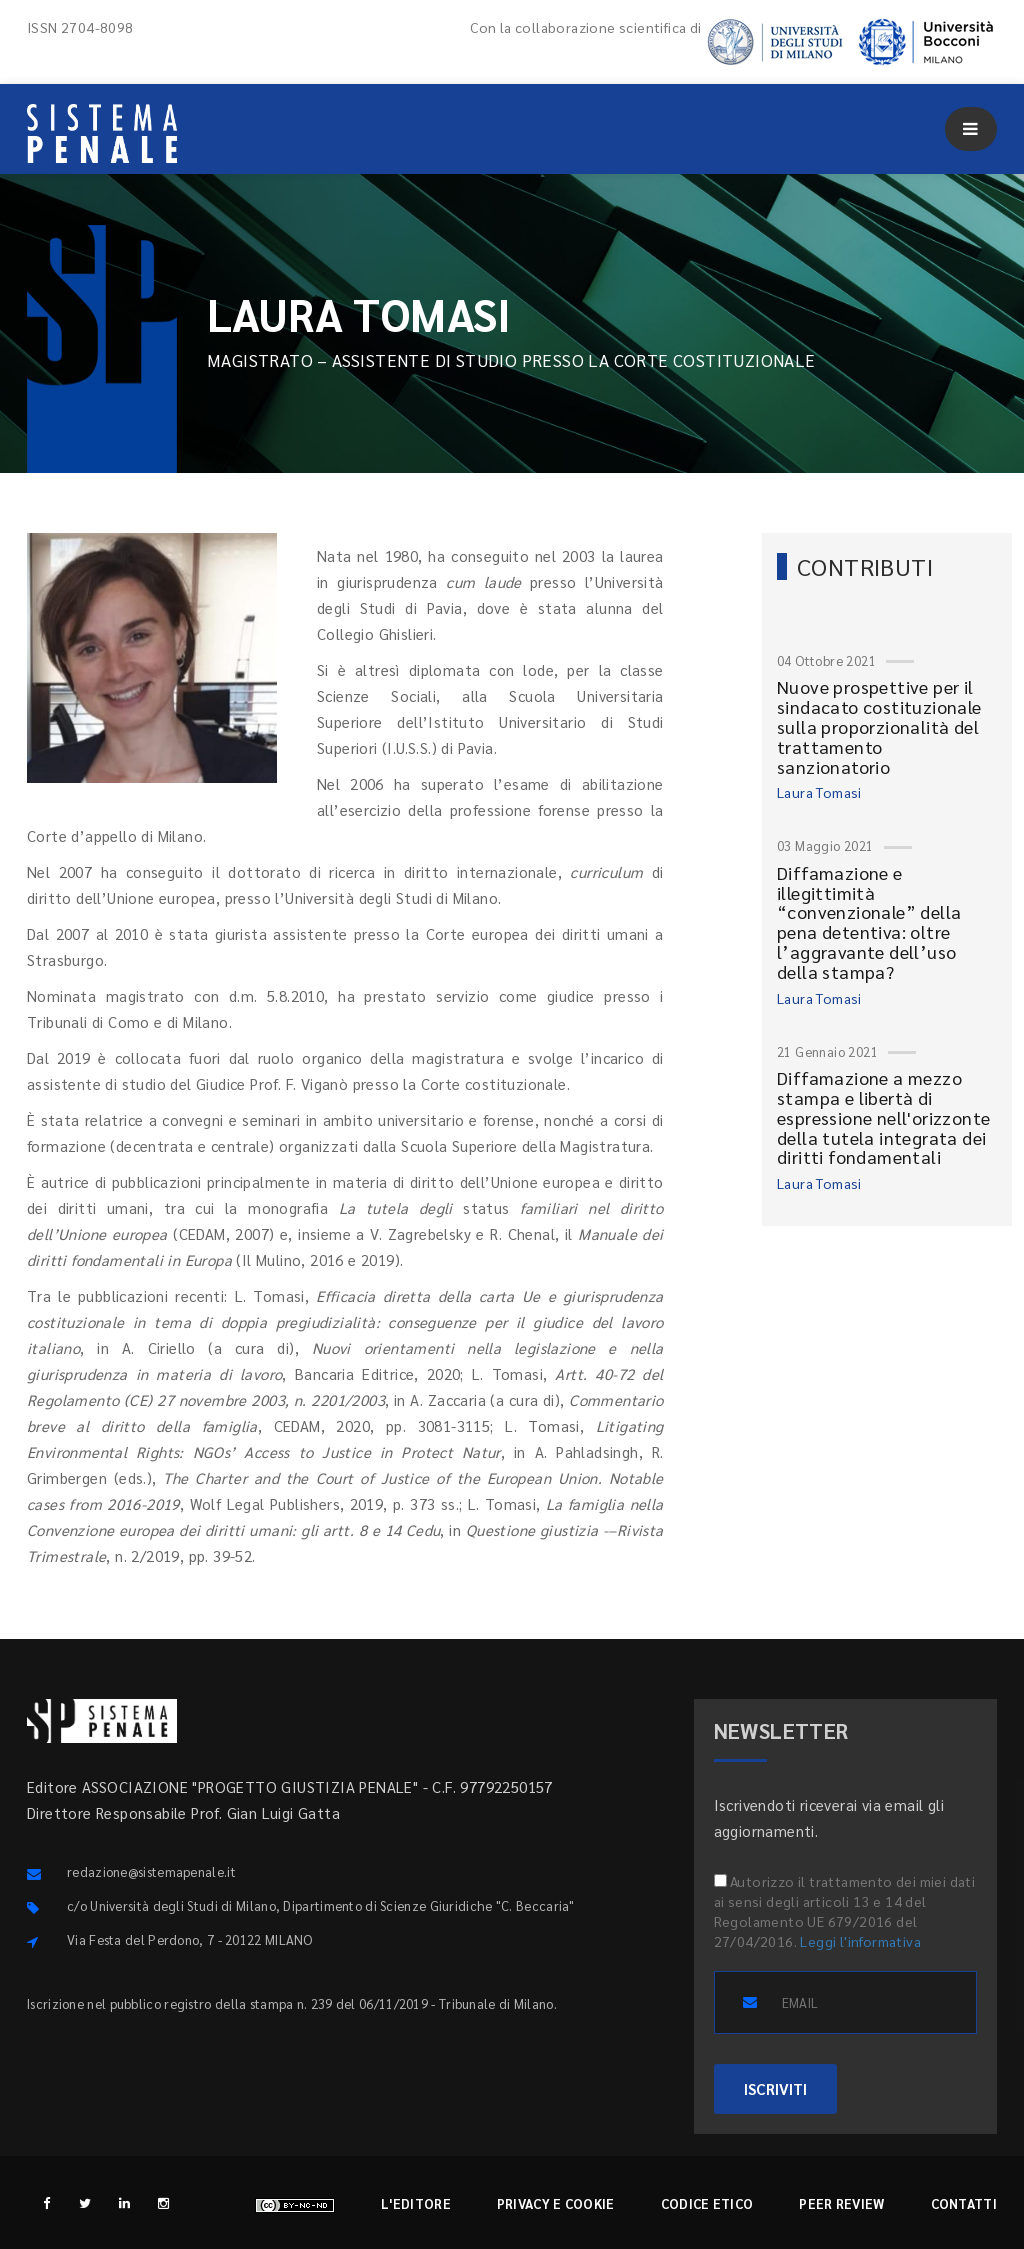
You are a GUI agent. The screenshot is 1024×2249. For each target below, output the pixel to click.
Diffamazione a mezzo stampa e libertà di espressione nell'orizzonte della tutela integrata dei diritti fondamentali (883, 1117)
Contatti (964, 2203)
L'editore (416, 2203)
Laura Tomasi (819, 792)
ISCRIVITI (775, 2088)
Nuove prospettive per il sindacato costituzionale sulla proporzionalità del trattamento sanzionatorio (879, 726)
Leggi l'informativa (860, 1941)
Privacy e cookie (556, 2203)
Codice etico (707, 2203)
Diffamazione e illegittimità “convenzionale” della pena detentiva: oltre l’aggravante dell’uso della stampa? (869, 922)
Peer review (841, 2203)
